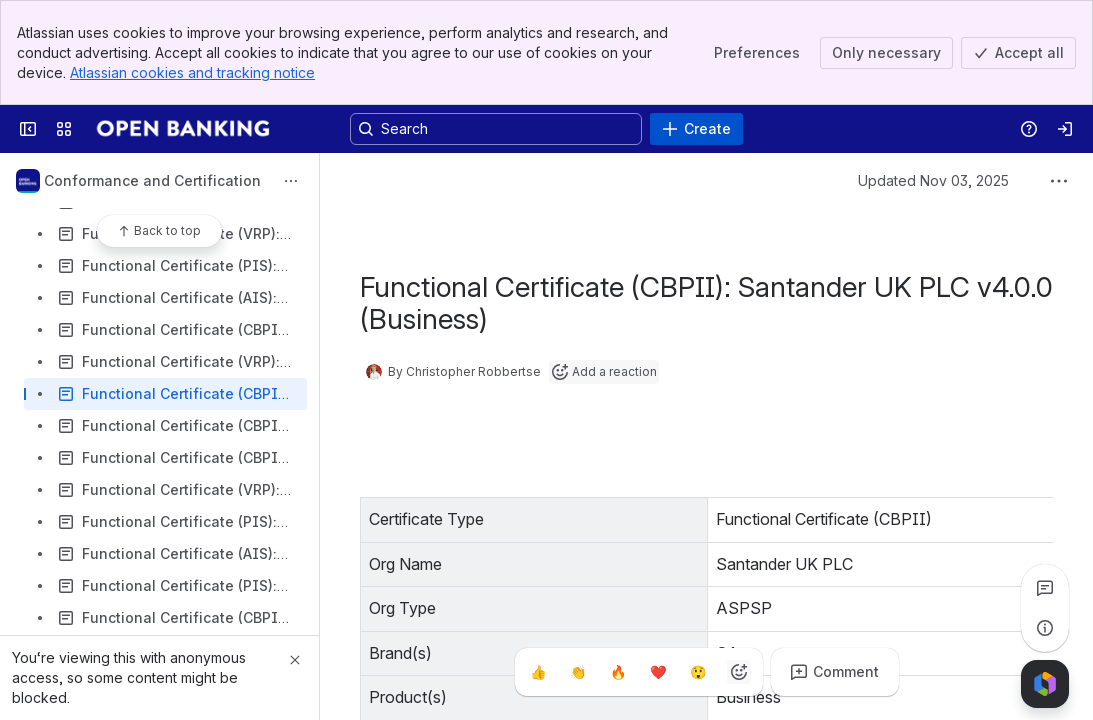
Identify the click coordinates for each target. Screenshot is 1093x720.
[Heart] (659, 672)
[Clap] (579, 672)
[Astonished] (699, 672)
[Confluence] (185, 129)
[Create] (696, 129)
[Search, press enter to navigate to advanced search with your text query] (496, 129)
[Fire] (619, 672)
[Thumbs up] (539, 672)
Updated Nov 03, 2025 (933, 180)
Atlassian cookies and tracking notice (192, 72)
